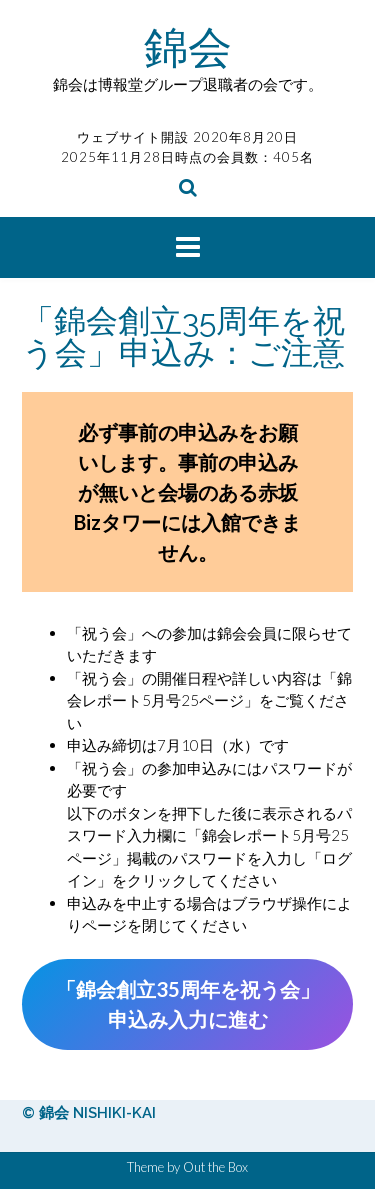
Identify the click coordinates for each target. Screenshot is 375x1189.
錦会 (188, 46)
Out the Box (215, 1167)
